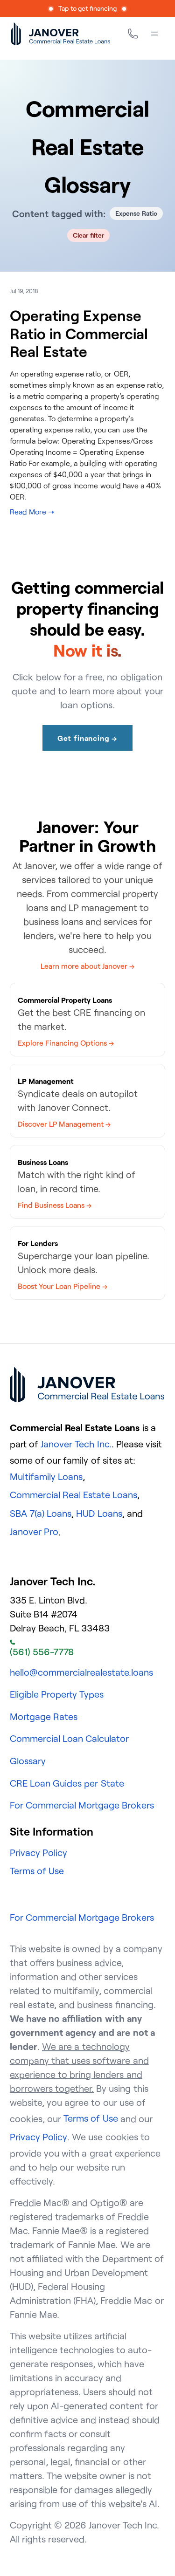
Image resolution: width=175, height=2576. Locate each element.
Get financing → (87, 738)
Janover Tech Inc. (76, 1444)
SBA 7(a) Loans (40, 1513)
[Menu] (154, 33)
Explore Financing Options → (66, 1043)
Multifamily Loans (46, 1476)
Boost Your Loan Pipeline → (63, 1286)
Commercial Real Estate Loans (74, 1494)
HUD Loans (99, 1513)
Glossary (28, 1760)
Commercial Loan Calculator (69, 1738)
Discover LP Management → (64, 1124)
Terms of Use (37, 1870)
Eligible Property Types (57, 1694)
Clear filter (88, 235)
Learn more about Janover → (88, 966)
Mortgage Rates (43, 1716)
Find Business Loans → (54, 1205)
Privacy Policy (38, 1852)
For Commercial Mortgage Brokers (82, 1805)
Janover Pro (34, 1531)
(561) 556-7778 (42, 1648)
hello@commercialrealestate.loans (81, 1672)
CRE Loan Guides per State (67, 1783)
